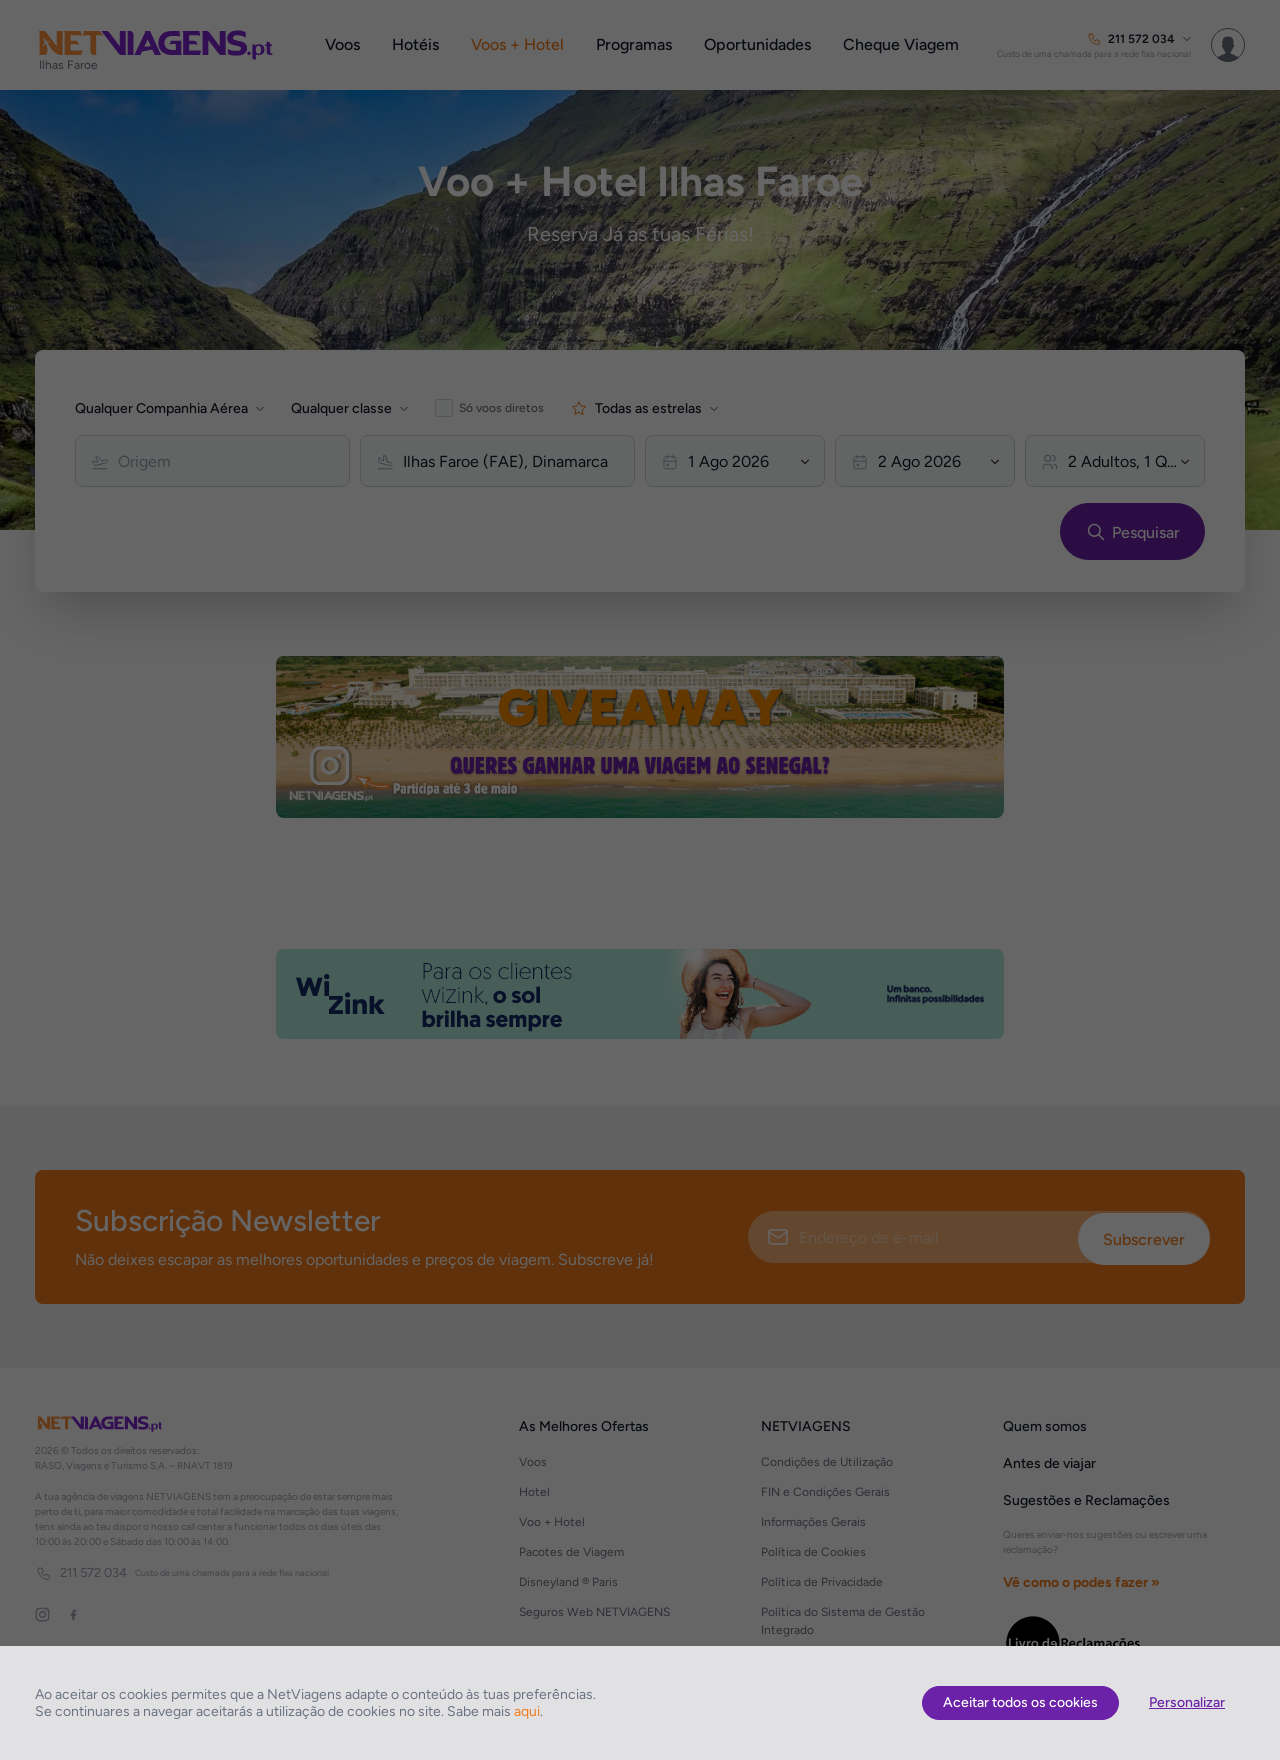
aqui (527, 1711)
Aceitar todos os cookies (1020, 1702)
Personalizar (1187, 1702)
